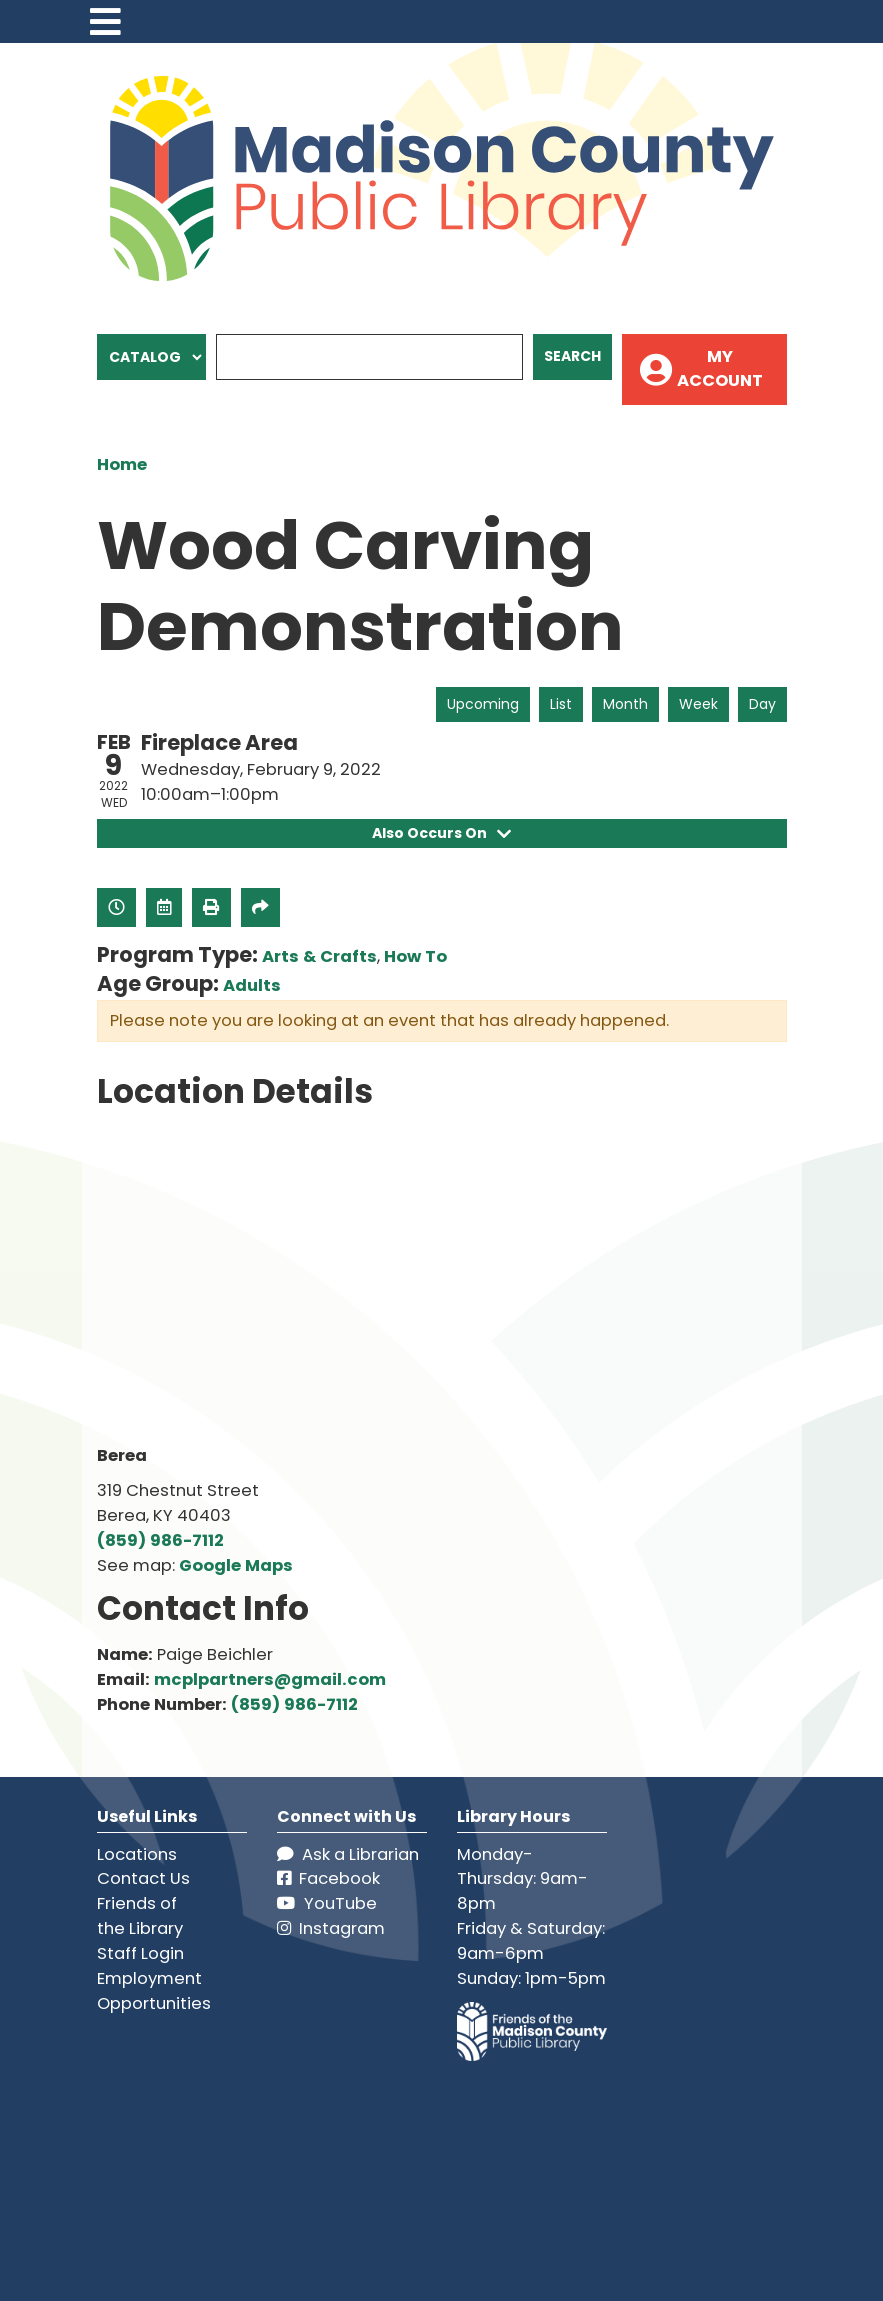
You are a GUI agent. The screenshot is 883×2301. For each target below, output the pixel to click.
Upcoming (483, 704)
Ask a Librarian (348, 1854)
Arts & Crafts (319, 956)
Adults (252, 985)
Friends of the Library (140, 1916)
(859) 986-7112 (160, 1540)
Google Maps (236, 1565)
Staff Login (140, 1953)
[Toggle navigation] (106, 21)
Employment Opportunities (154, 1991)
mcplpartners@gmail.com (270, 1679)
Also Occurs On (442, 833)
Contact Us (143, 1879)
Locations (137, 1854)
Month (625, 704)
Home (122, 464)
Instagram (331, 1928)
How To (415, 956)
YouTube (327, 1903)
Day (762, 704)
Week (698, 704)
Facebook (328, 1879)
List (561, 704)
